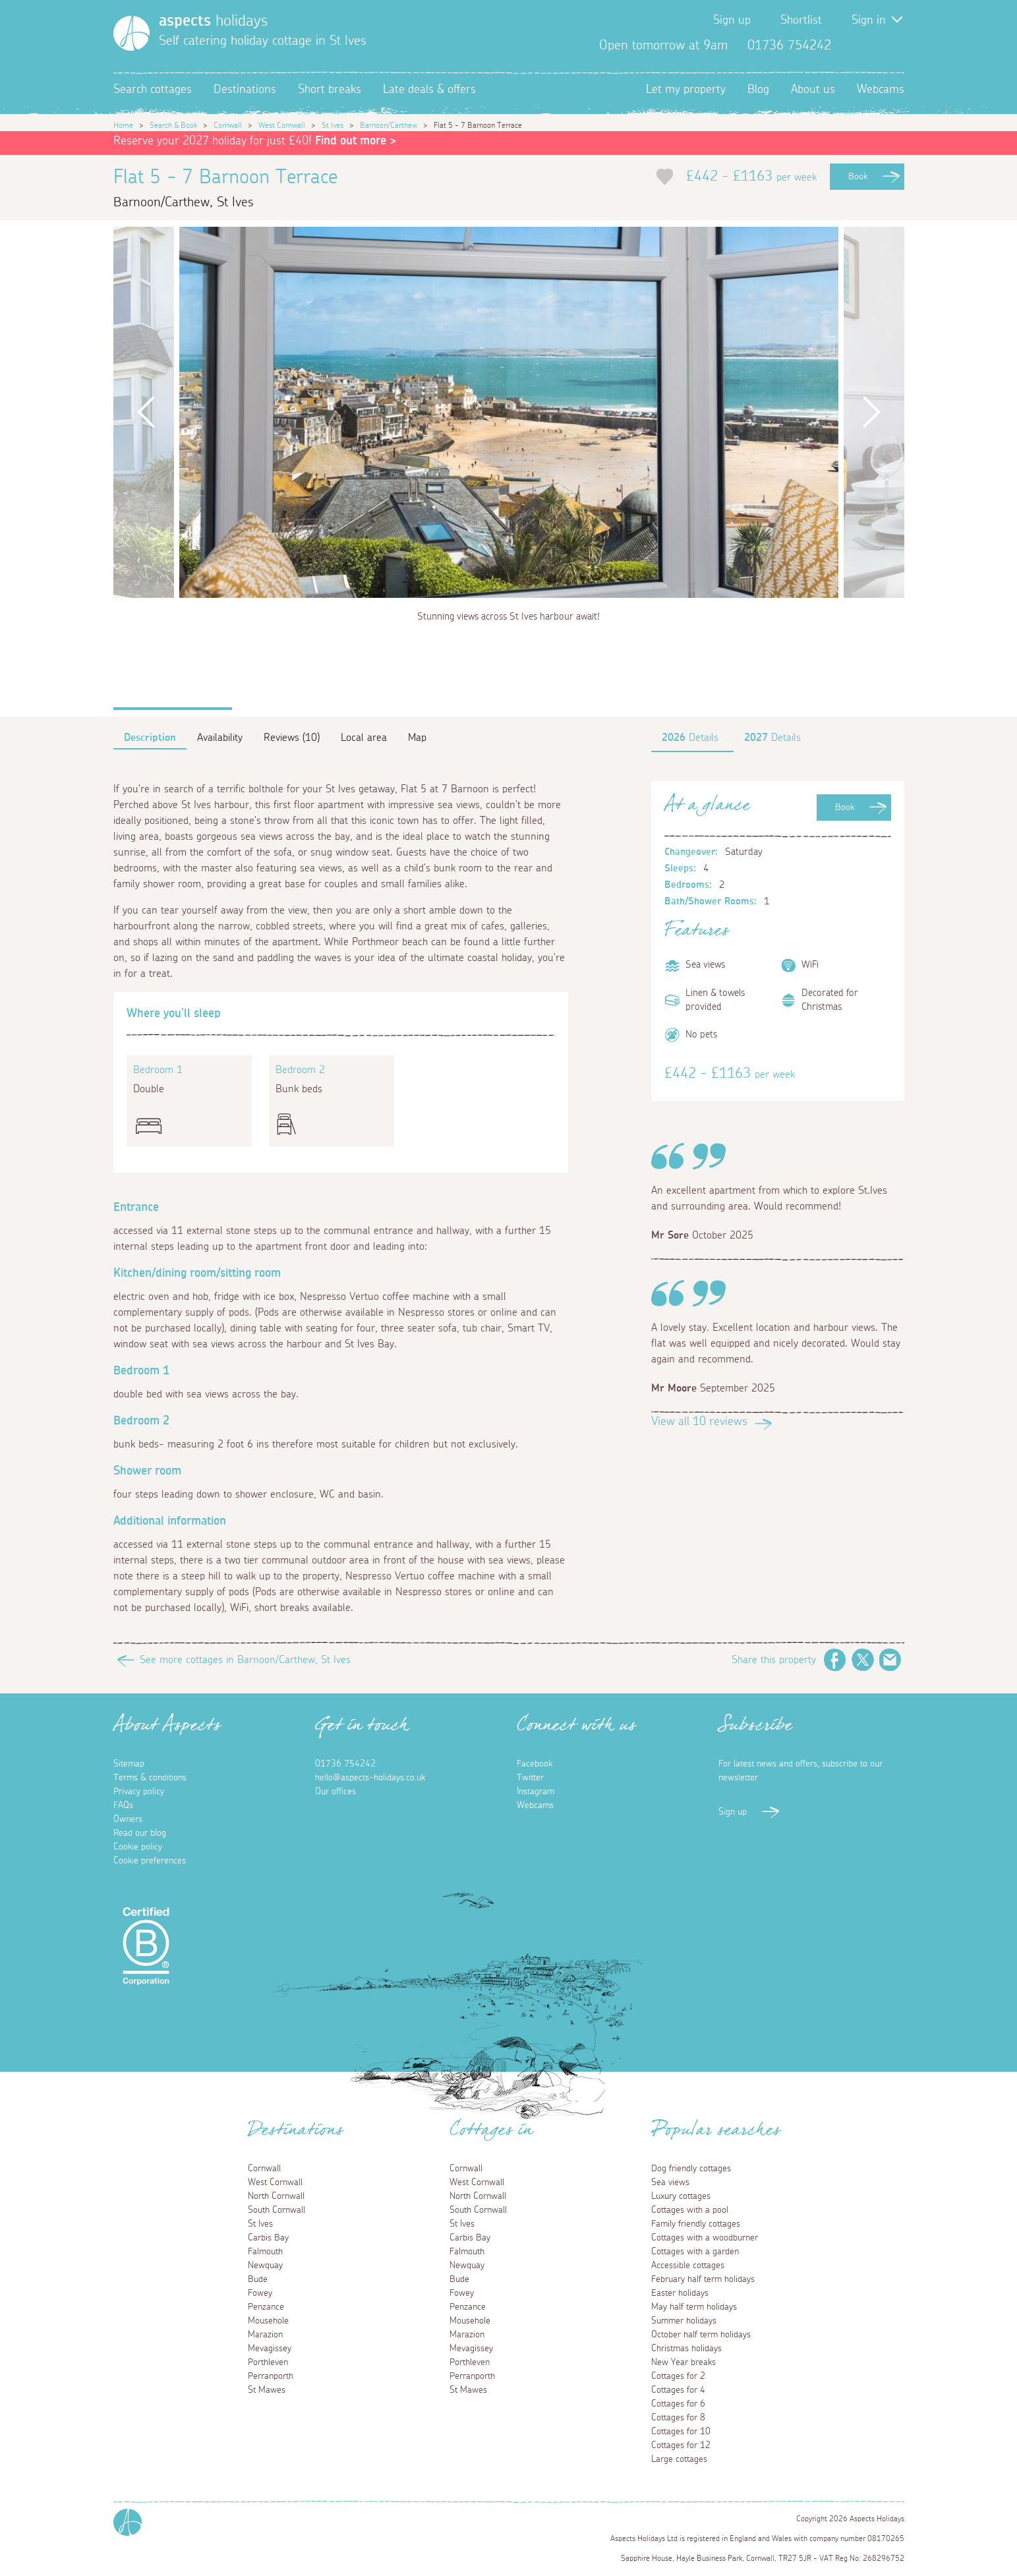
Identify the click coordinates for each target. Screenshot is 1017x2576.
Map (417, 737)
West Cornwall (281, 125)
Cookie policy (137, 1847)
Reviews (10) (292, 737)
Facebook (851, 45)
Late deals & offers (429, 90)
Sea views (670, 2182)
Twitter (873, 45)
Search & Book (173, 125)
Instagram (894, 45)
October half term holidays (701, 2334)
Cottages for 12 (681, 2445)
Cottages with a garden (695, 2251)
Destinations (245, 90)
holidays (213, 21)
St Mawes (266, 2390)
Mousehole (268, 2321)
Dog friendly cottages (691, 2168)
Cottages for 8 (678, 2417)
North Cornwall (276, 2196)
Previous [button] (146, 412)
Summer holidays (683, 2321)
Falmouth (265, 2251)
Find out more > (355, 141)
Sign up (732, 20)
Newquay (265, 2265)
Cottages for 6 (678, 2404)
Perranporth (270, 2376)
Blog (758, 90)
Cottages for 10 (681, 2431)
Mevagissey (269, 2348)
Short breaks (329, 90)
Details (690, 737)
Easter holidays (680, 2293)
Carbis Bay (268, 2237)
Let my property (686, 90)
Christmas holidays (686, 2348)
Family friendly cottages (695, 2224)
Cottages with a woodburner (704, 2237)
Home (123, 125)
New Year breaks (683, 2362)
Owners (127, 1819)
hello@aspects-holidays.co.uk (370, 1777)
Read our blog (139, 1833)
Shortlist (801, 20)
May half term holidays (694, 2307)
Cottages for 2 (678, 2376)
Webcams (880, 90)
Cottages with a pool (689, 2210)
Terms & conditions (150, 1777)
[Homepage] (131, 33)
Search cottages (152, 90)
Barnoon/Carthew (388, 125)
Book (857, 176)
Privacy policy (138, 1791)
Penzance (266, 2307)
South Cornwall (276, 2210)
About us (813, 90)
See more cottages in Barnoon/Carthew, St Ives (245, 1659)
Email (890, 1660)
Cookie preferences (149, 1860)
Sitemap (128, 1764)
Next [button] (871, 412)
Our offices (335, 1791)
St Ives (332, 125)
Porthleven (268, 2362)
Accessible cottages (687, 2265)
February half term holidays (703, 2279)
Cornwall (228, 125)
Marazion (265, 2334)
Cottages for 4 (678, 2390)
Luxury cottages (681, 2196)
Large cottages (679, 2459)
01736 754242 (345, 1764)
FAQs (123, 1805)
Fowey (260, 2293)
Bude (258, 2279)
